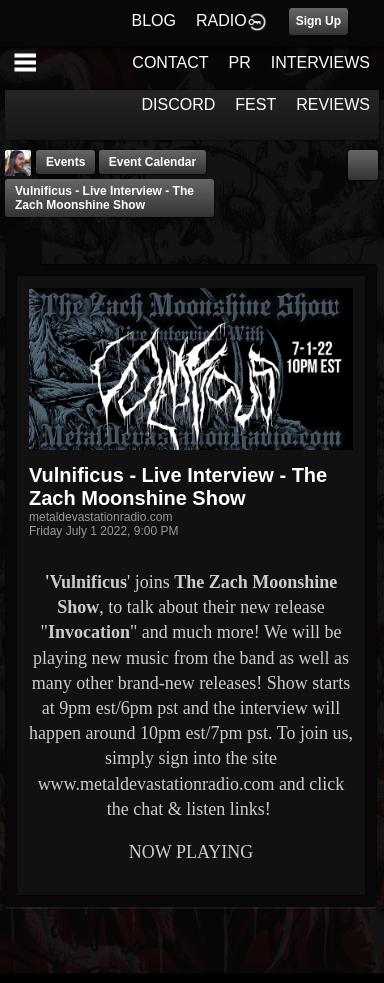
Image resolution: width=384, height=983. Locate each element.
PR (239, 62)
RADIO (221, 20)
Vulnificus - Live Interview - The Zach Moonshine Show (104, 198)
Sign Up (318, 21)
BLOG (154, 20)
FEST (255, 104)
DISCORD (179, 104)
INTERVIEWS (320, 62)
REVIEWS (333, 104)
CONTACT (170, 62)
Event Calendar (152, 162)
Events (65, 162)
